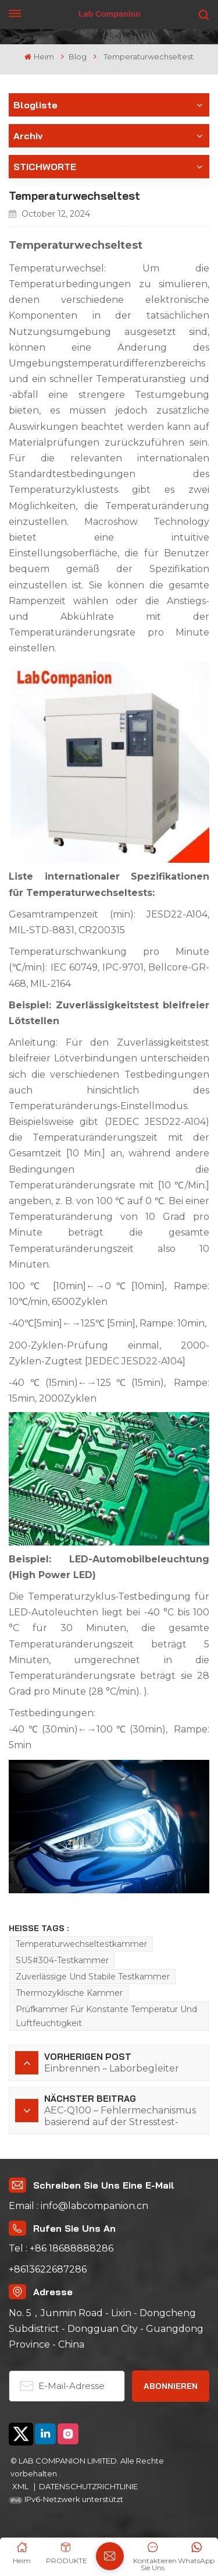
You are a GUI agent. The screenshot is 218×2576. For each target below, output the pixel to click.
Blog (78, 56)
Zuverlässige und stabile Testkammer (93, 1976)
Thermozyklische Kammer (69, 1993)
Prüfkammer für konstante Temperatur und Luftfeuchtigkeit (106, 2016)
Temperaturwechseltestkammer (81, 1944)
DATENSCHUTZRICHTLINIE (88, 2486)
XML (21, 2486)
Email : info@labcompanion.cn (78, 2205)
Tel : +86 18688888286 (61, 2248)
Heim (38, 56)
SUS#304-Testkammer (62, 1960)
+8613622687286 (48, 2269)
